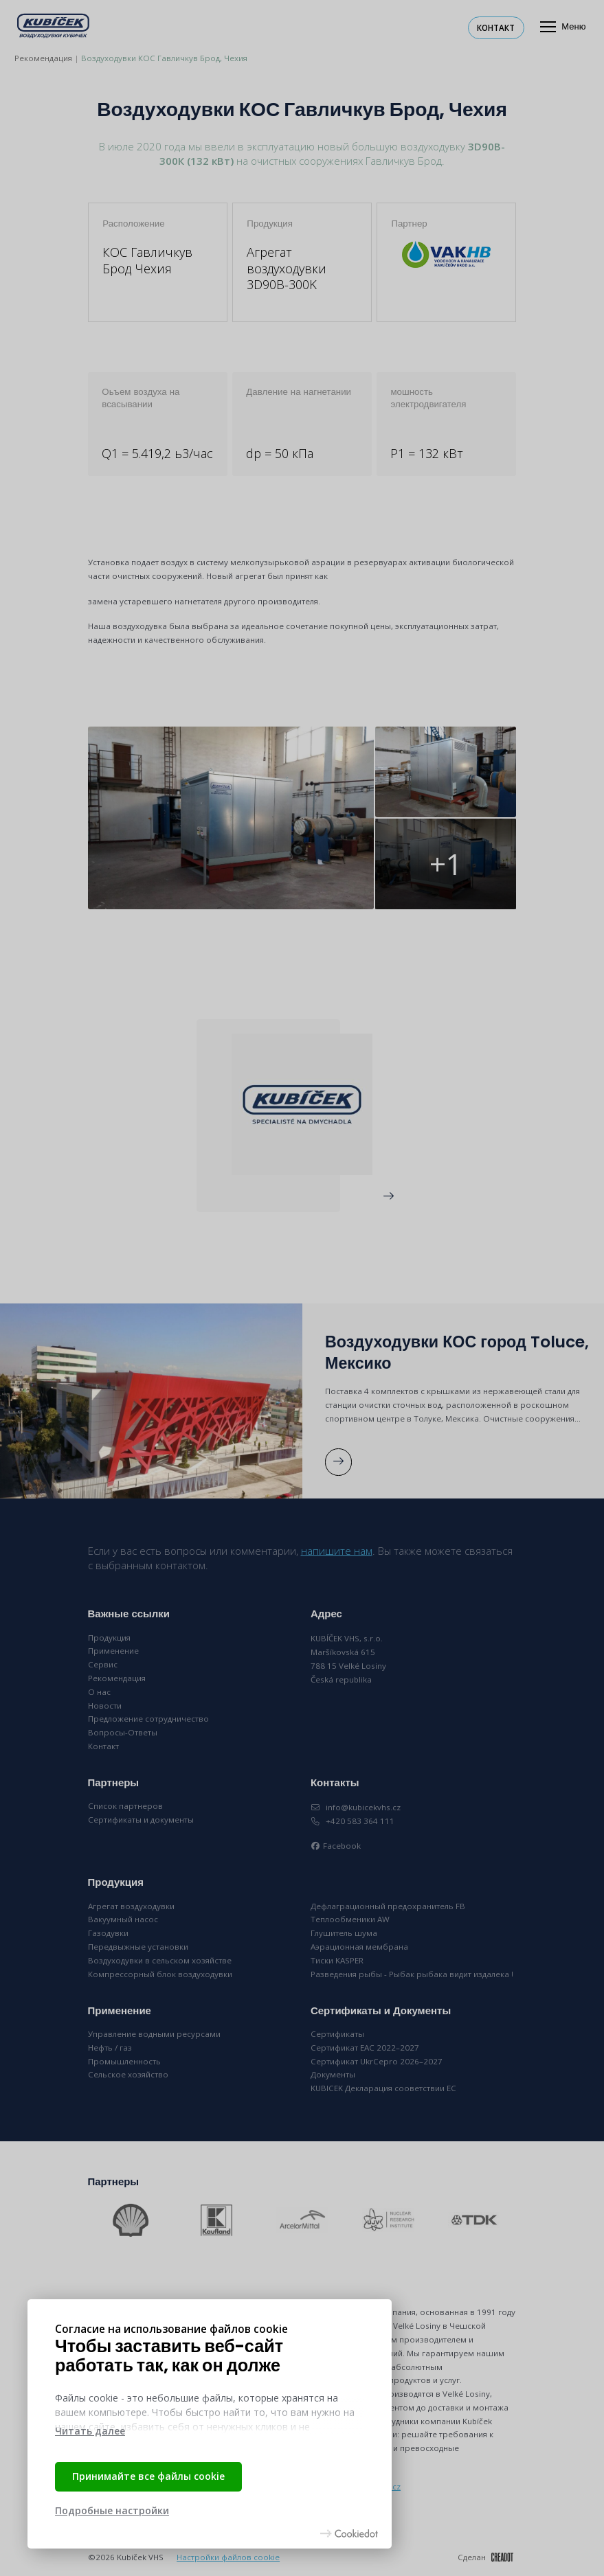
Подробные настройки (112, 2510)
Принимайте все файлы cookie (148, 2476)
